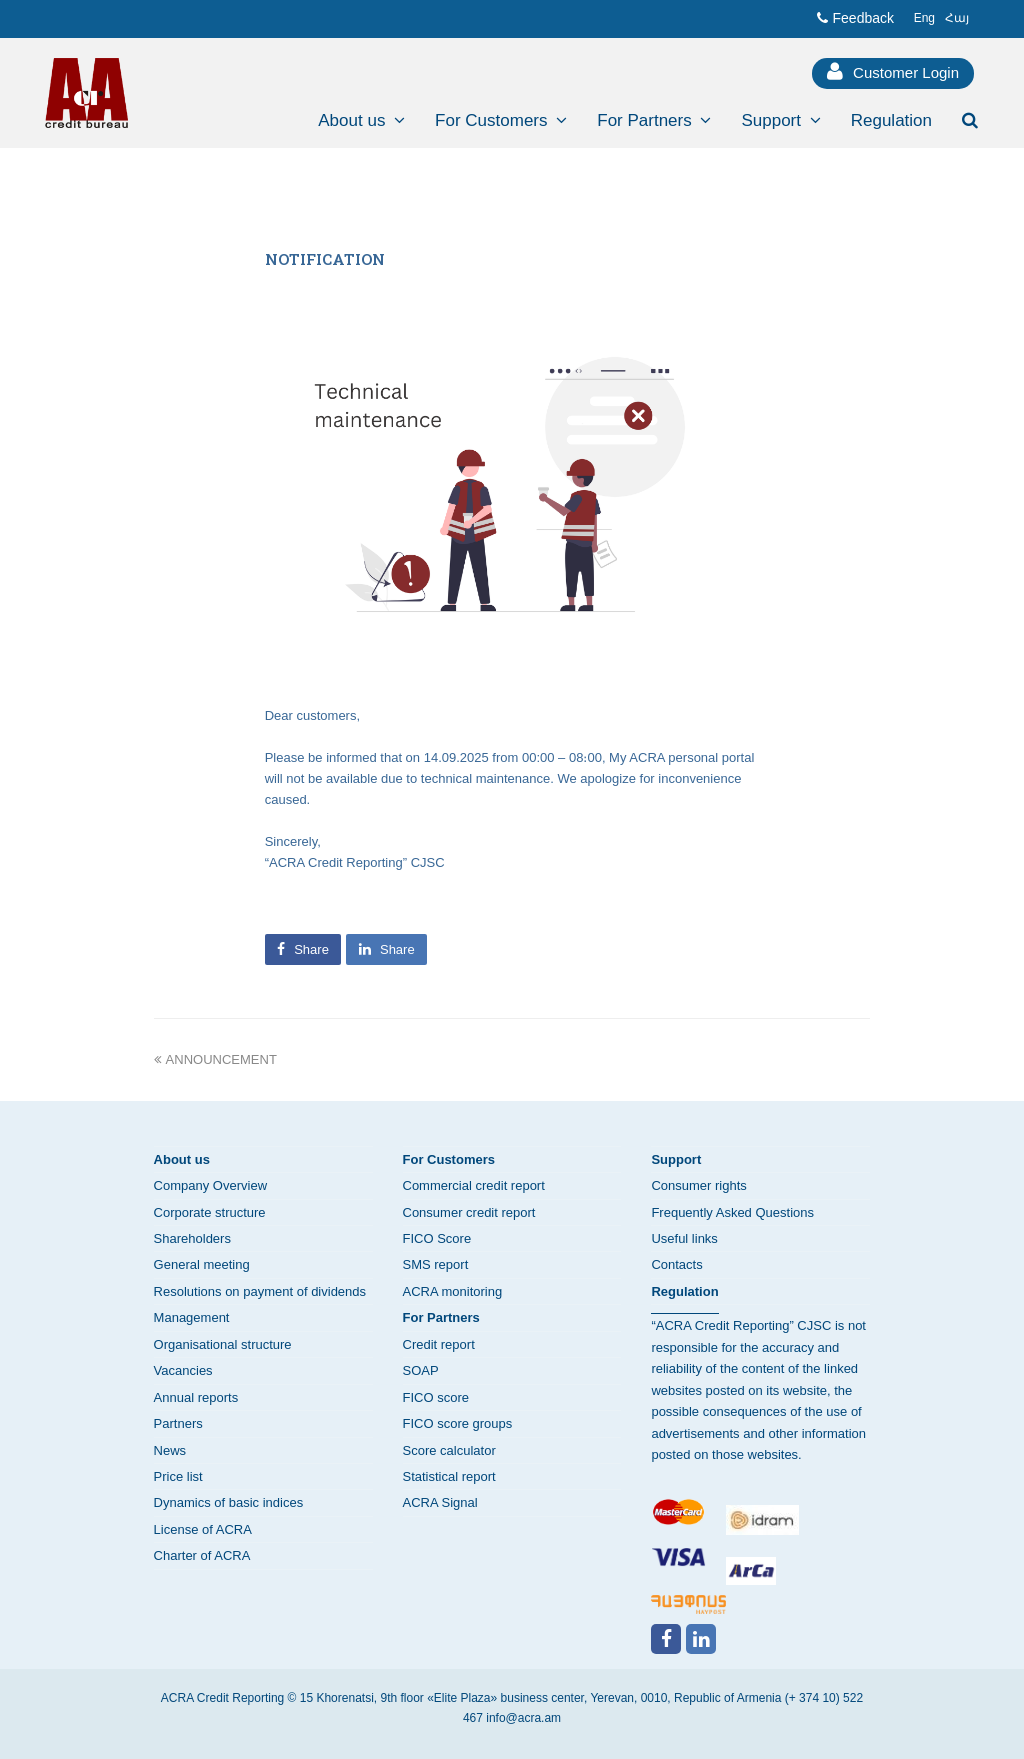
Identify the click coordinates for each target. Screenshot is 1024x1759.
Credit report (439, 1344)
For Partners (441, 1317)
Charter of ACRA (202, 1555)
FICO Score (437, 1238)
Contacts (676, 1264)
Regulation (684, 1291)
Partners (178, 1423)
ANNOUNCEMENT (215, 1059)
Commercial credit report (474, 1185)
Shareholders (192, 1238)
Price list (178, 1476)
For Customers (449, 1159)
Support (676, 1159)
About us (182, 1159)
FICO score (436, 1397)
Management (192, 1317)
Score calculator (449, 1450)
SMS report (436, 1264)
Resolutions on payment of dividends (260, 1291)
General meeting (202, 1264)
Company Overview (210, 1185)
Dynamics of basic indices (229, 1502)
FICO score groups (458, 1423)
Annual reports (196, 1397)
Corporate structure (210, 1212)
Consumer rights (698, 1185)
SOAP (421, 1370)
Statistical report (449, 1476)
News (170, 1450)
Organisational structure (223, 1344)
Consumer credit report (469, 1212)
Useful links (684, 1238)
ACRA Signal (440, 1502)
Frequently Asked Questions (732, 1212)
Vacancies (183, 1370)
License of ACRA (203, 1529)
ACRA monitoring (453, 1291)
